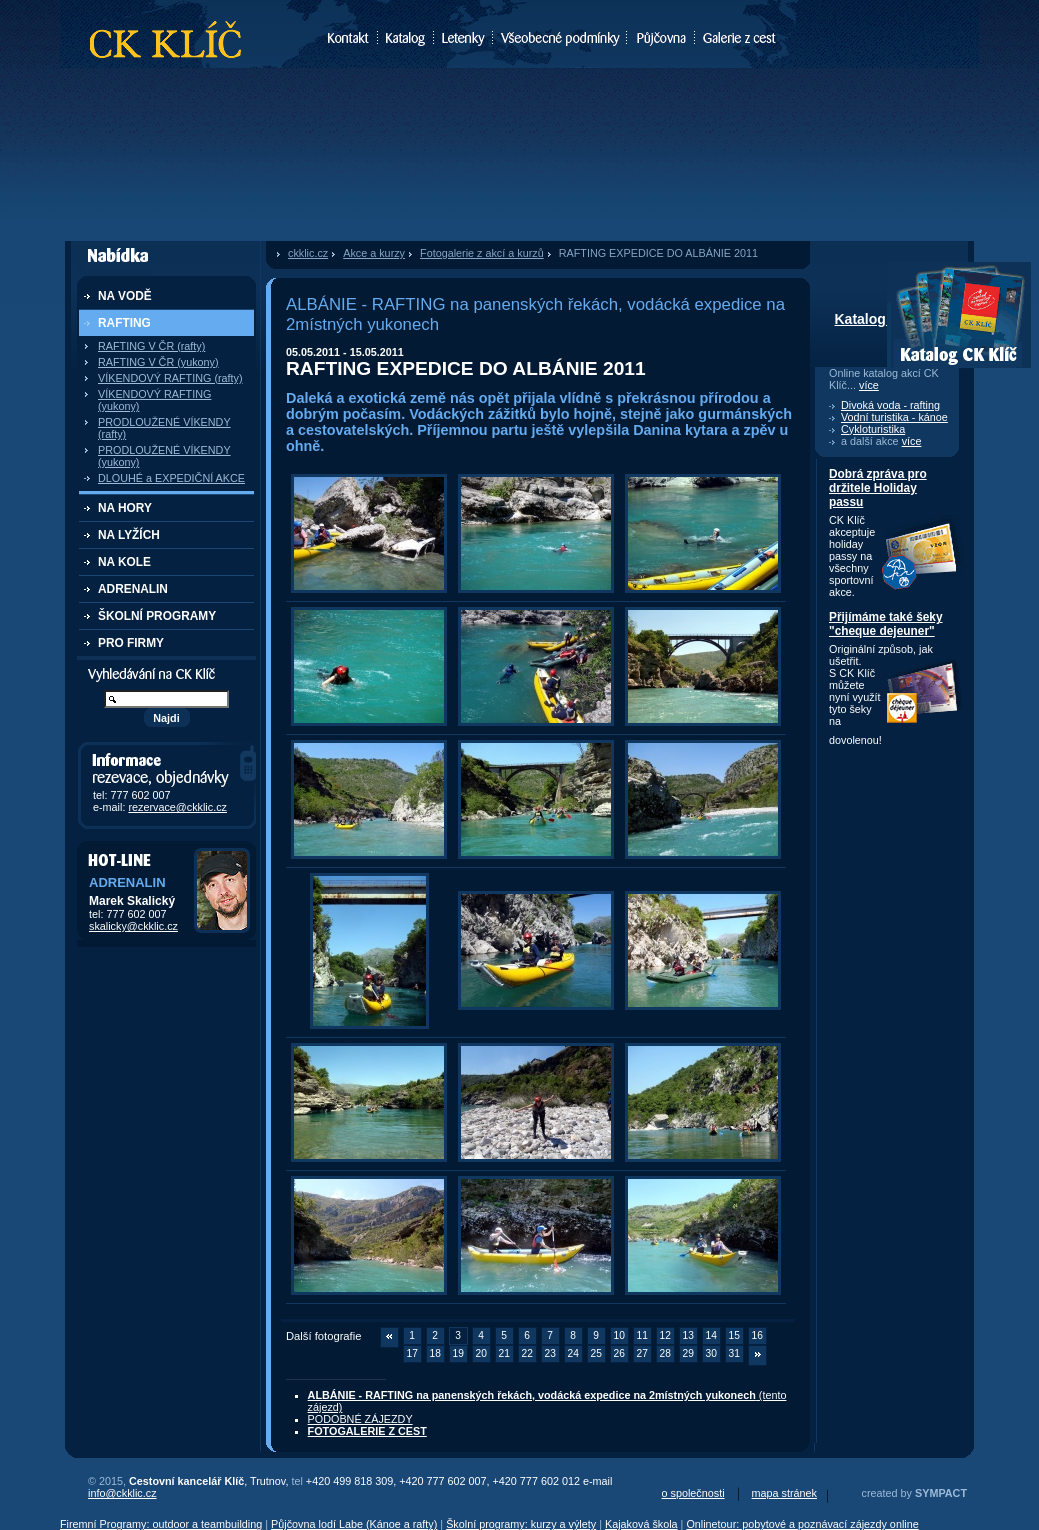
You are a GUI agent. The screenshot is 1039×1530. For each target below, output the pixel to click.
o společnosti (693, 1493)
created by (914, 1493)
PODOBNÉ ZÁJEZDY (360, 1419)
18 (435, 1353)
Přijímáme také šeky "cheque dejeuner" (886, 624)
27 (642, 1353)
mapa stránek (784, 1493)
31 (734, 1353)
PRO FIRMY (131, 643)
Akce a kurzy (374, 253)
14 (711, 1335)
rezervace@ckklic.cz (177, 807)
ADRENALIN (133, 589)
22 (527, 1353)
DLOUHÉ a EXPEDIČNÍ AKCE (171, 478)
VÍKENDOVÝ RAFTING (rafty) (170, 378)
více (869, 385)
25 (596, 1353)
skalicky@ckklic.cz (133, 926)
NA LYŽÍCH (129, 535)
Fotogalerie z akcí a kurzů (482, 253)
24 (573, 1353)
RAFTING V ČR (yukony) (158, 362)
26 (619, 1353)
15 (734, 1335)
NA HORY (125, 508)
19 (458, 1353)
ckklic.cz (308, 253)
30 (711, 1353)
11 (642, 1335)
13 (688, 1335)
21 (504, 1353)
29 (688, 1353)
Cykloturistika (873, 429)
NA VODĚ (125, 296)
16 (757, 1335)
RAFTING (124, 323)
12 (665, 1335)
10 (619, 1335)
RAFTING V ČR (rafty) (151, 346)
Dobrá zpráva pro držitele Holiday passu (878, 488)
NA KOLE (124, 562)
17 (412, 1353)
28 (665, 1353)
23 (550, 1353)
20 (481, 1353)
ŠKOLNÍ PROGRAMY (157, 616)
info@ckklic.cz (122, 1493)
